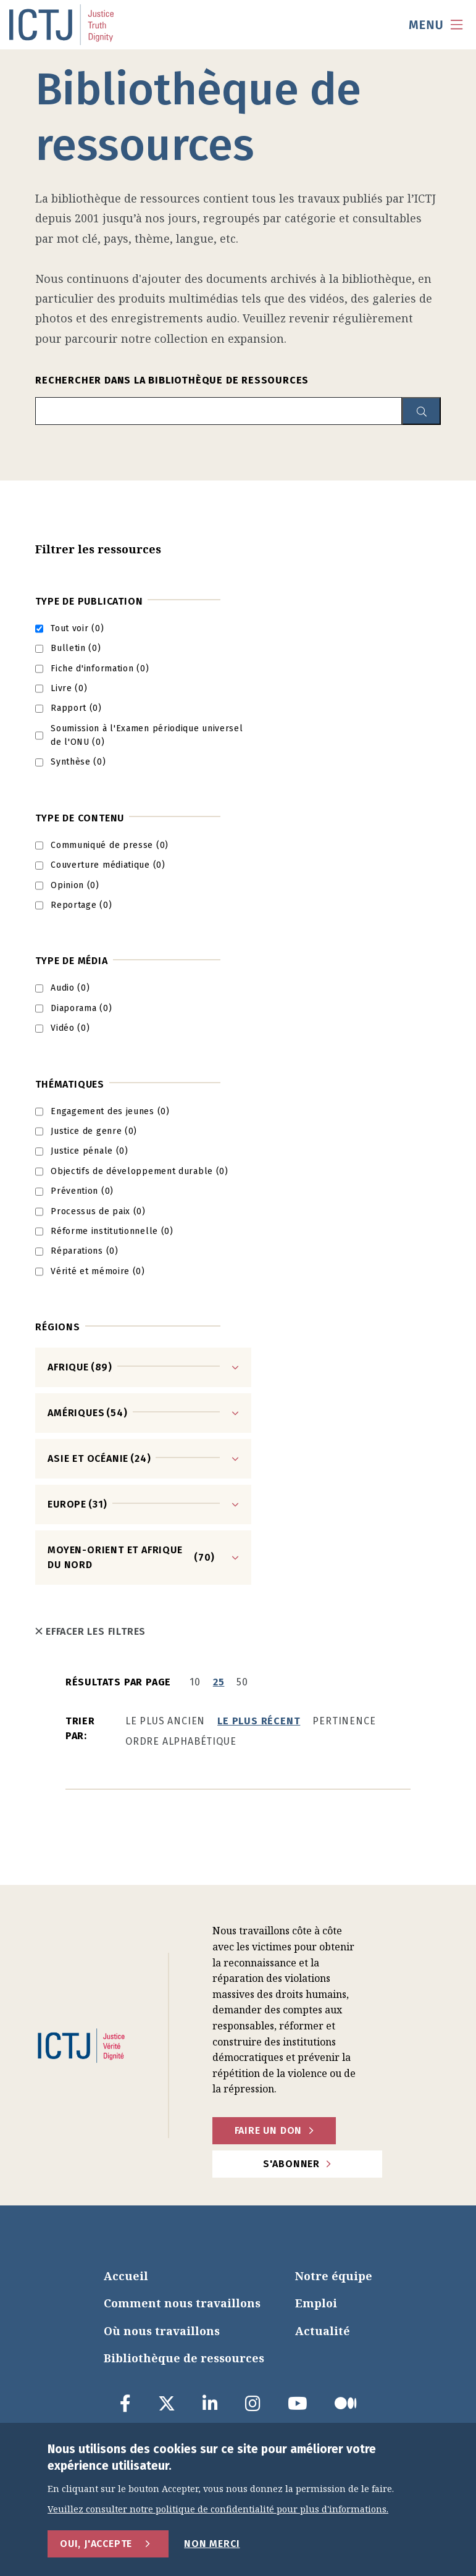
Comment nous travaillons (182, 2303)
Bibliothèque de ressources (184, 2358)
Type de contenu (79, 818)
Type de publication (89, 601)
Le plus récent (258, 1721)
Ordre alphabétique (180, 1741)
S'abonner (291, 2164)
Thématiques (69, 1084)
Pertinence (343, 1721)
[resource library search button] (421, 411)
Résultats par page (118, 1682)
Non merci (212, 2543)
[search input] (218, 411)
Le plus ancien (165, 1721)
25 (219, 1682)
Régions (57, 1327)
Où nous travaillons (162, 2330)
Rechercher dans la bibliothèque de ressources (172, 380)
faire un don (269, 2130)
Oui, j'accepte (96, 2543)
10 (195, 1682)
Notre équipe (333, 2275)
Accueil (126, 2275)
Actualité (322, 2330)
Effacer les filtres (90, 1631)
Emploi (316, 2303)
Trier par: (80, 1728)
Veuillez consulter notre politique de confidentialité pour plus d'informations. (218, 2509)
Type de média (71, 961)
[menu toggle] (436, 24)
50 (242, 1682)
